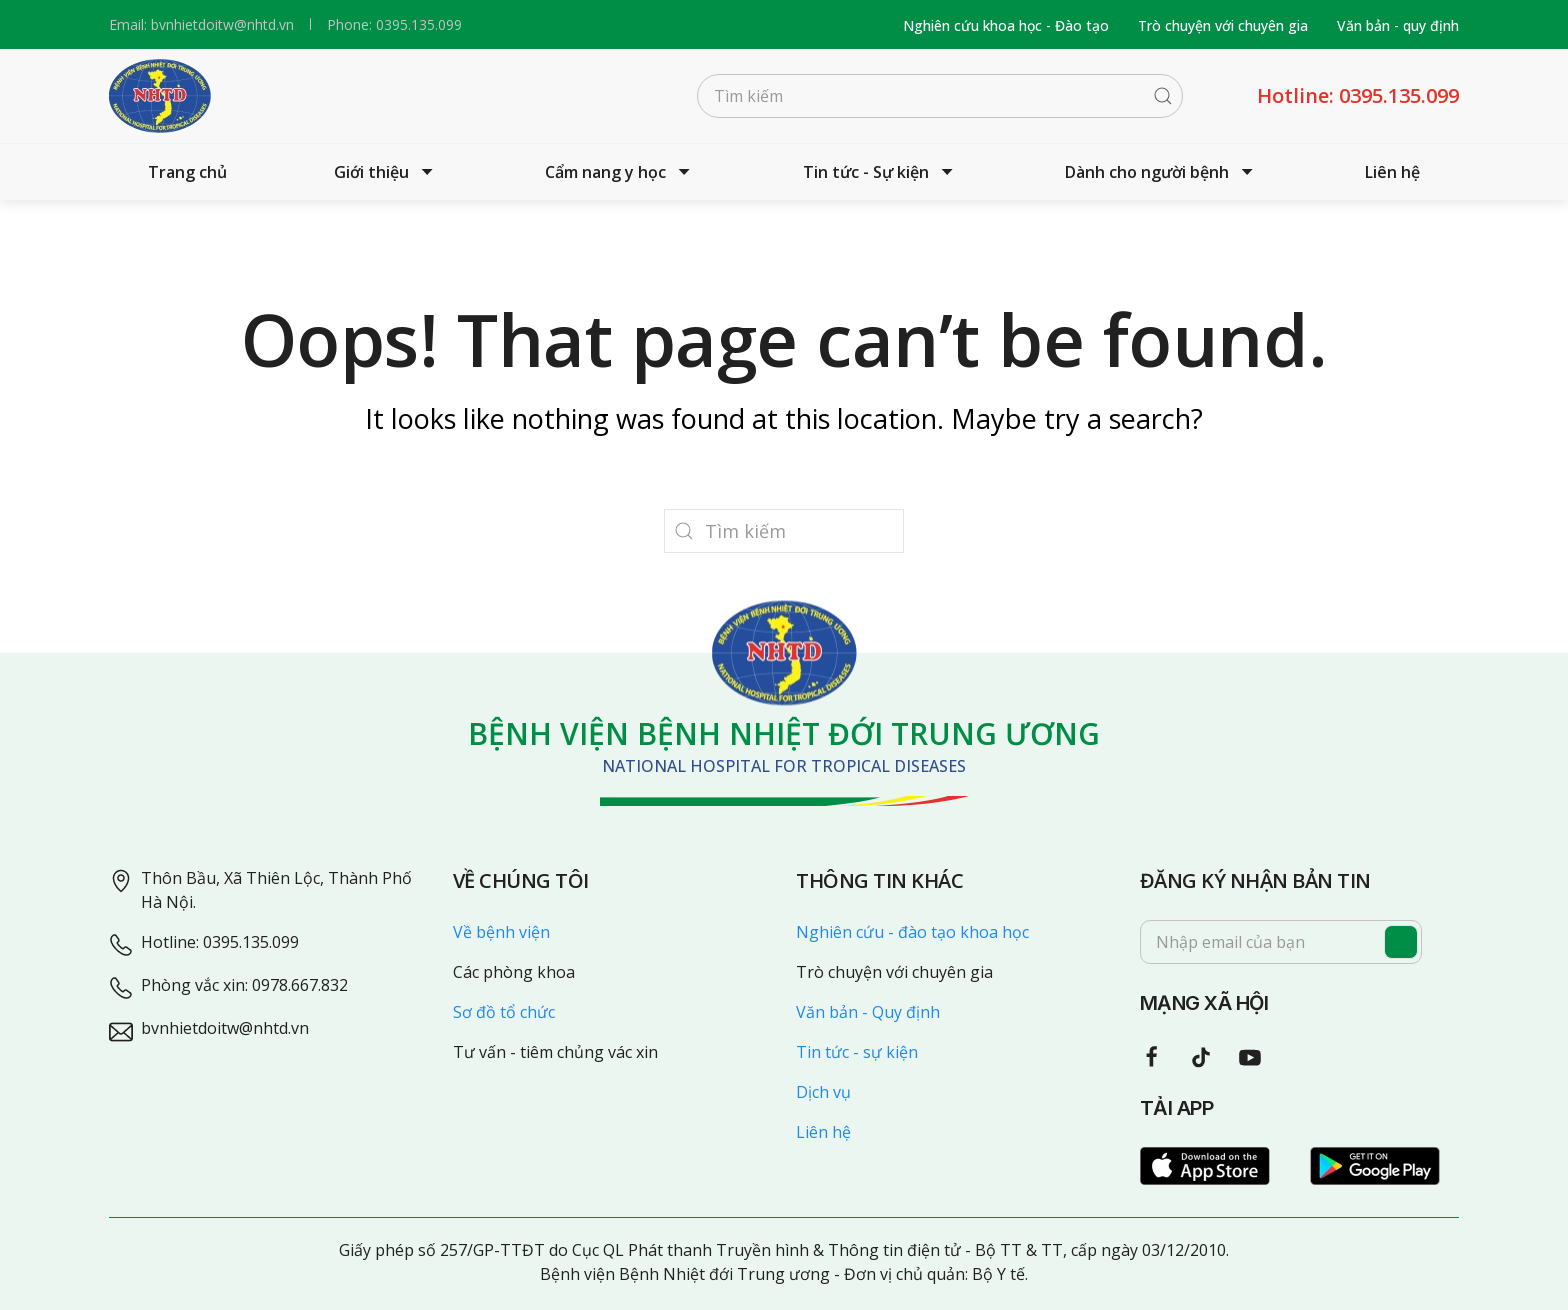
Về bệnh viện (501, 932)
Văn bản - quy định (1398, 25)
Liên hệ (1392, 172)
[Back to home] (160, 96)
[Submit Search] (1163, 96)
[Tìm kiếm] (940, 96)
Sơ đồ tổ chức (504, 1012)
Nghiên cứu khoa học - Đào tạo (1006, 25)
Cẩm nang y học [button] (620, 172)
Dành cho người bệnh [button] (1161, 172)
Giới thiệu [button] (386, 172)
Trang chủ (187, 172)
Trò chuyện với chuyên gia (1223, 25)
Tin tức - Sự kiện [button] (880, 172)
